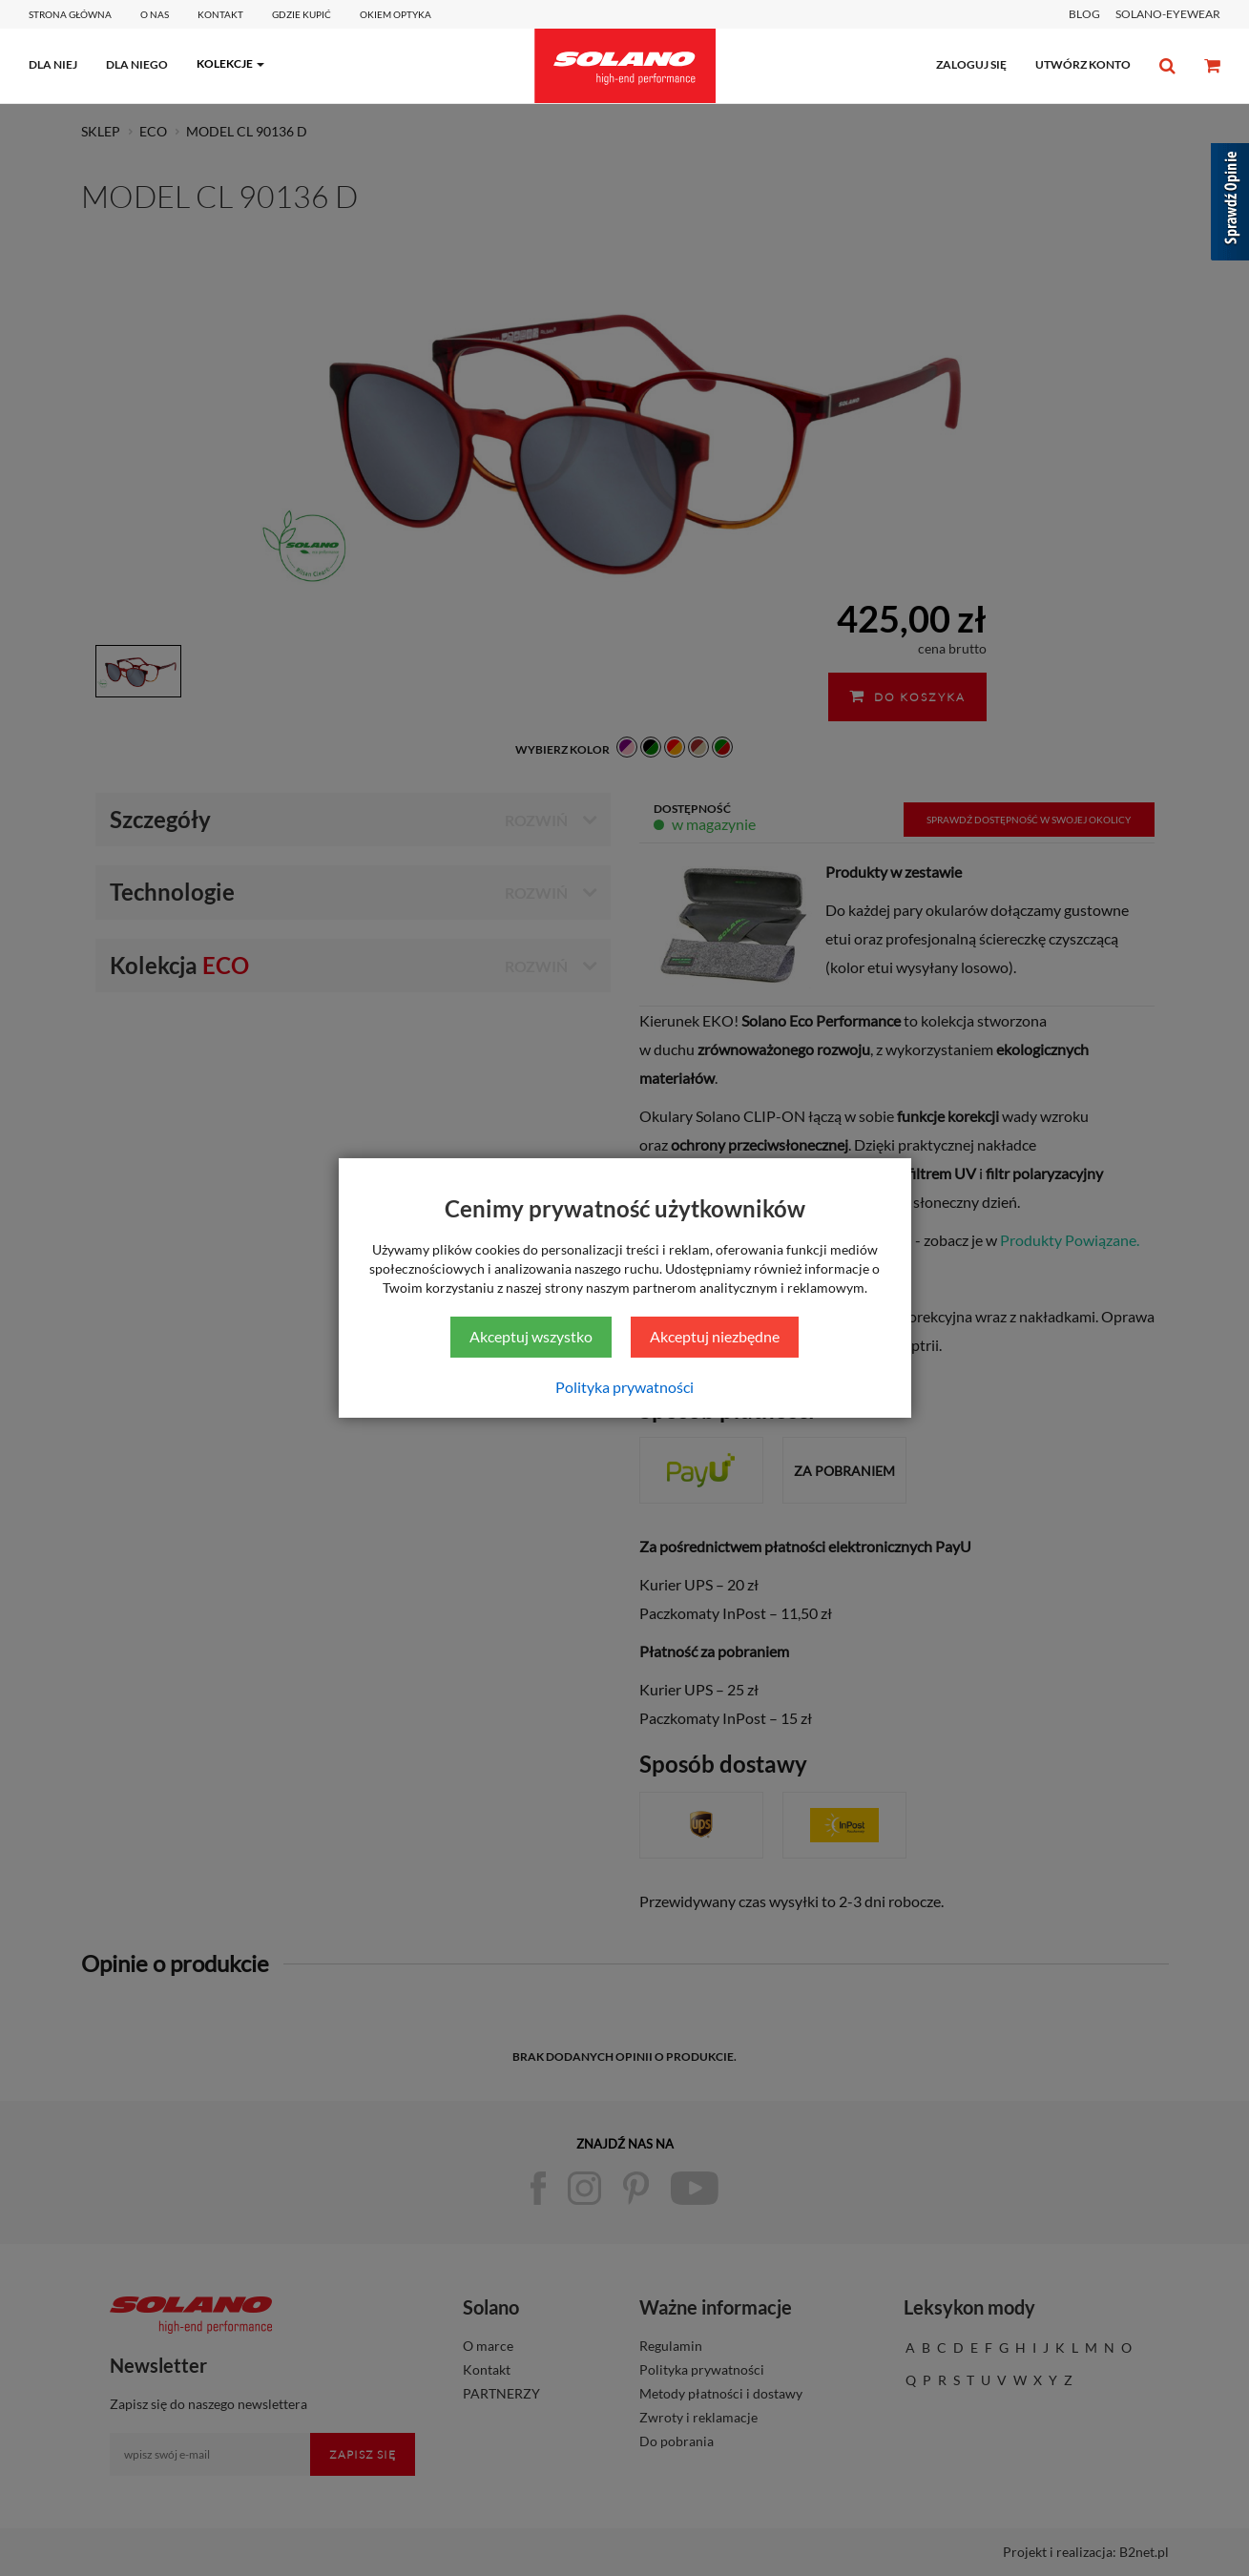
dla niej (53, 64)
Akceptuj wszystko (531, 1336)
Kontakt (220, 14)
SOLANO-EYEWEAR (1167, 14)
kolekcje (225, 63)
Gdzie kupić (301, 14)
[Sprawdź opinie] (1230, 205)
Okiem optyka (395, 14)
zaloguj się (971, 64)
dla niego (137, 64)
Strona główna (70, 14)
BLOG (1084, 14)
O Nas (154, 14)
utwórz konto (1083, 64)
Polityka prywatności (624, 1387)
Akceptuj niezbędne (715, 1336)
